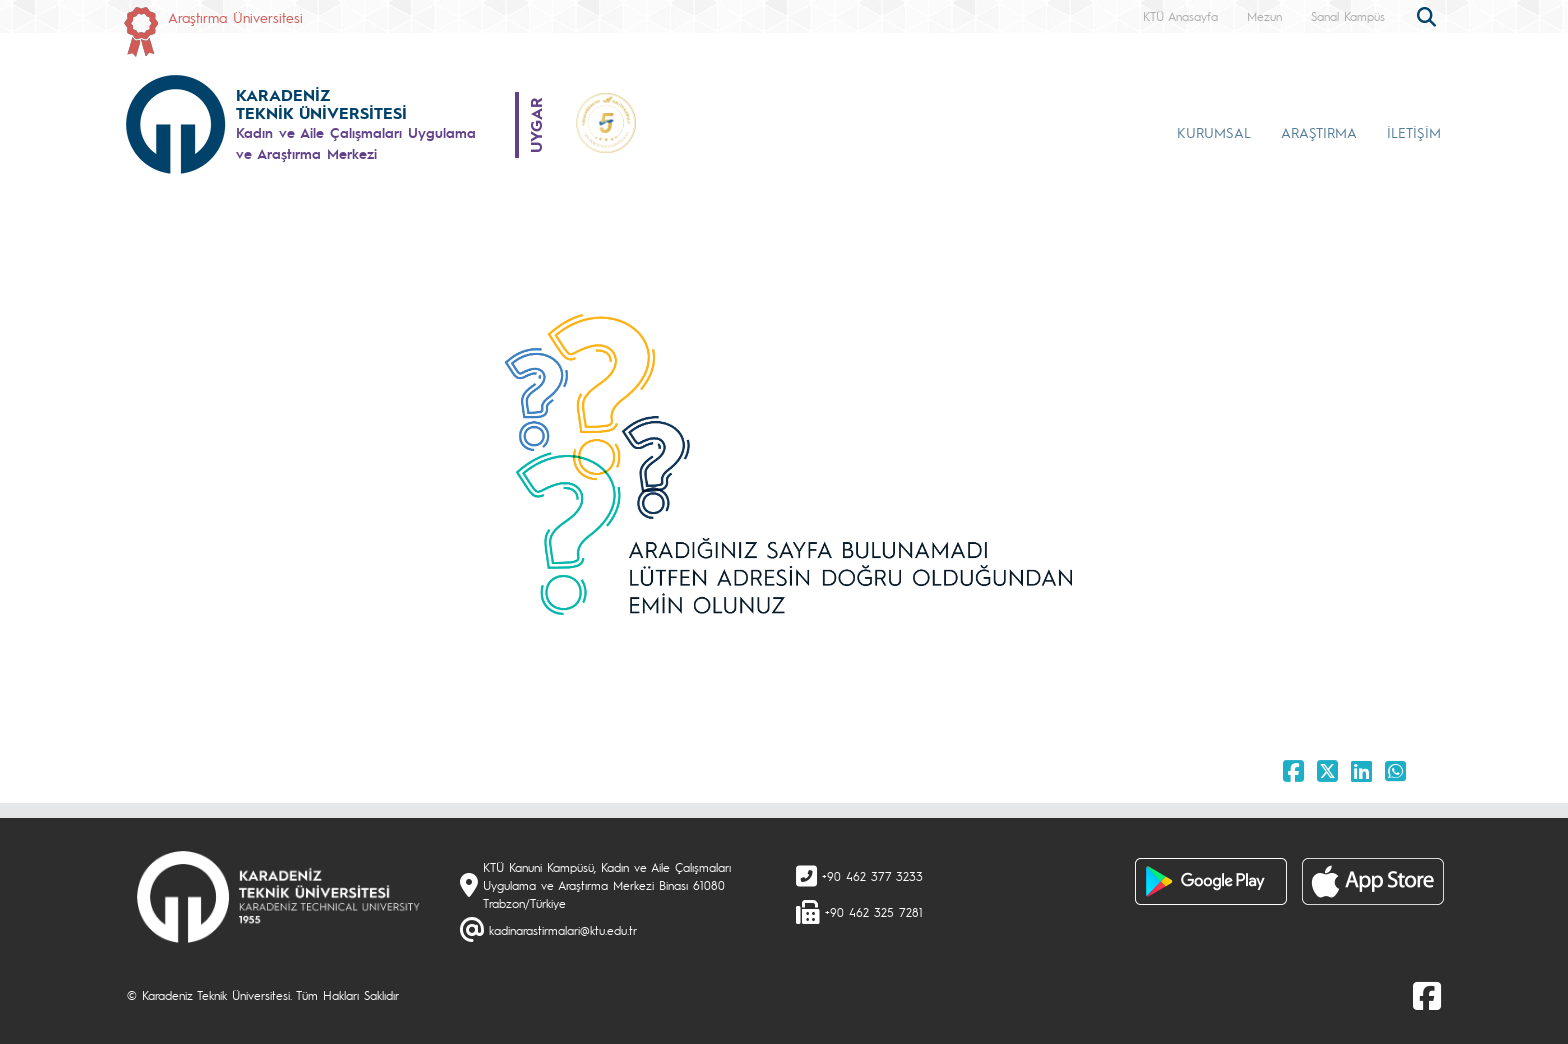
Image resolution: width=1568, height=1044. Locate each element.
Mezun (1264, 16)
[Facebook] (1427, 995)
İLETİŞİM (1414, 132)
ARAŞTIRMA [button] (1319, 132)
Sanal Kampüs (1348, 16)
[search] (1429, 15)
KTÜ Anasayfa (1180, 16)
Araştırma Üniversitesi (235, 17)
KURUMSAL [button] (1214, 132)
